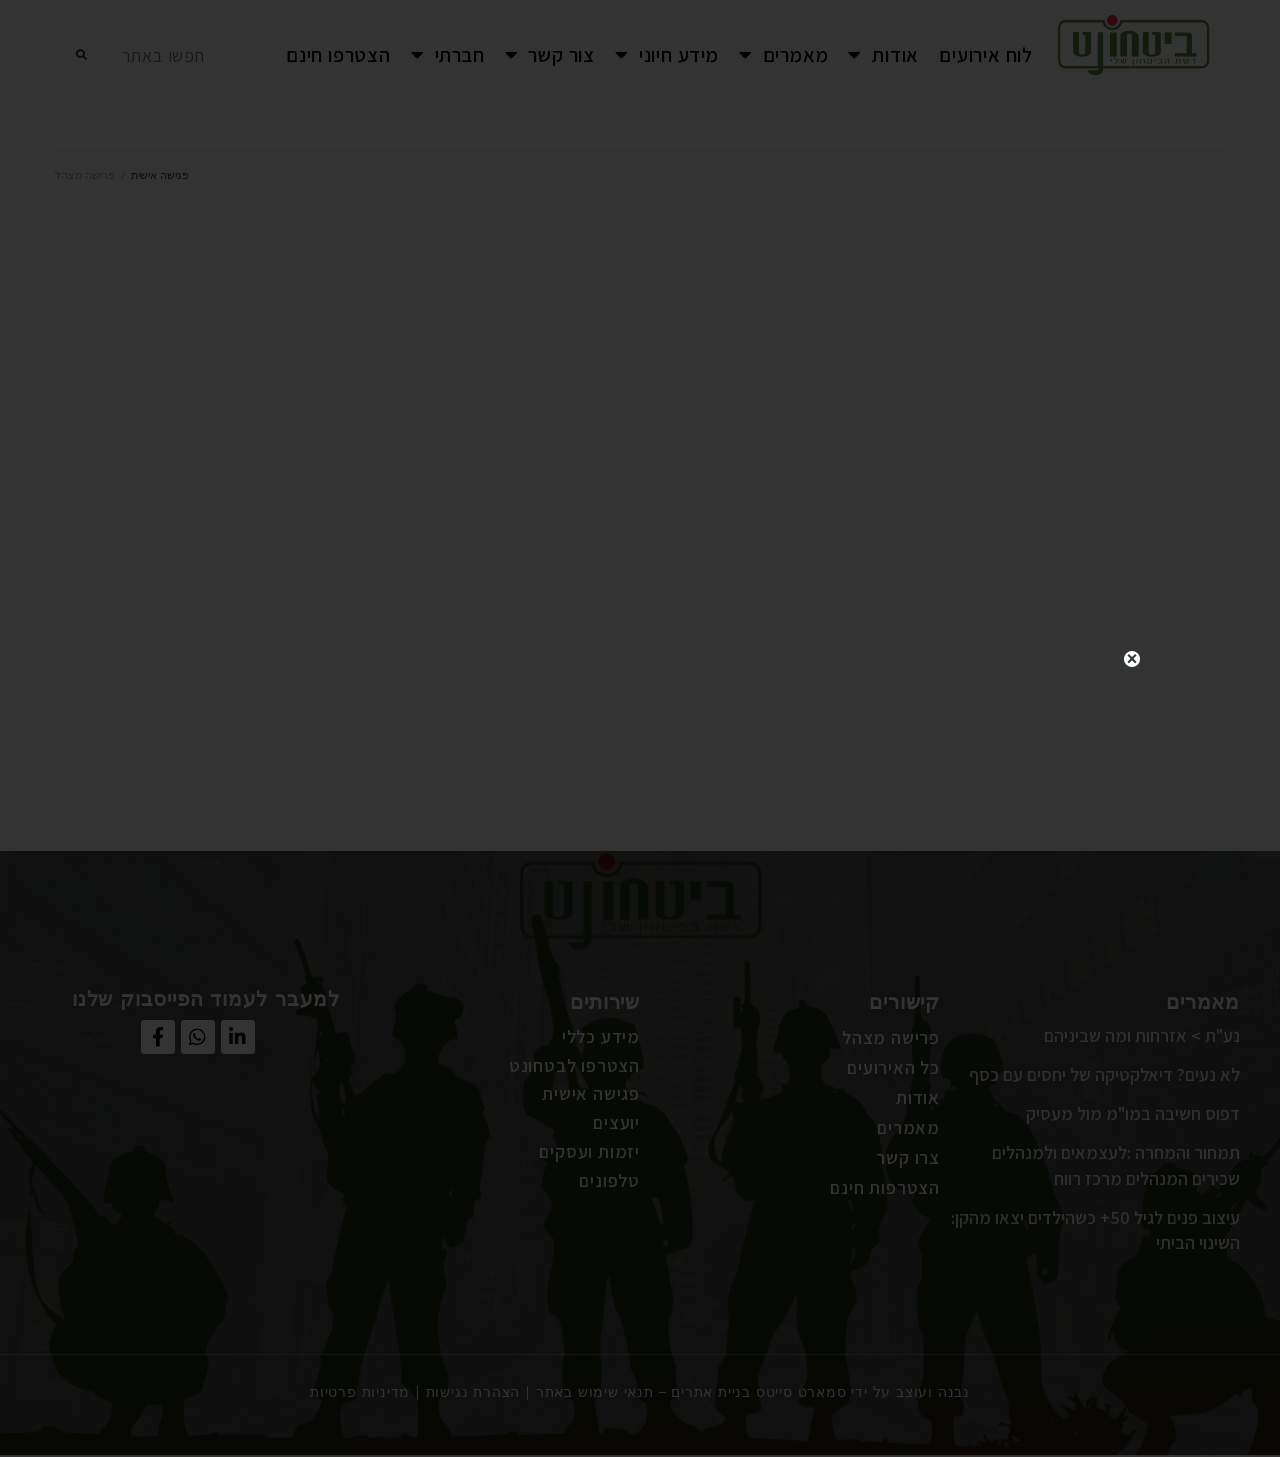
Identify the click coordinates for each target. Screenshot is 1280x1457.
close (1132, 633)
